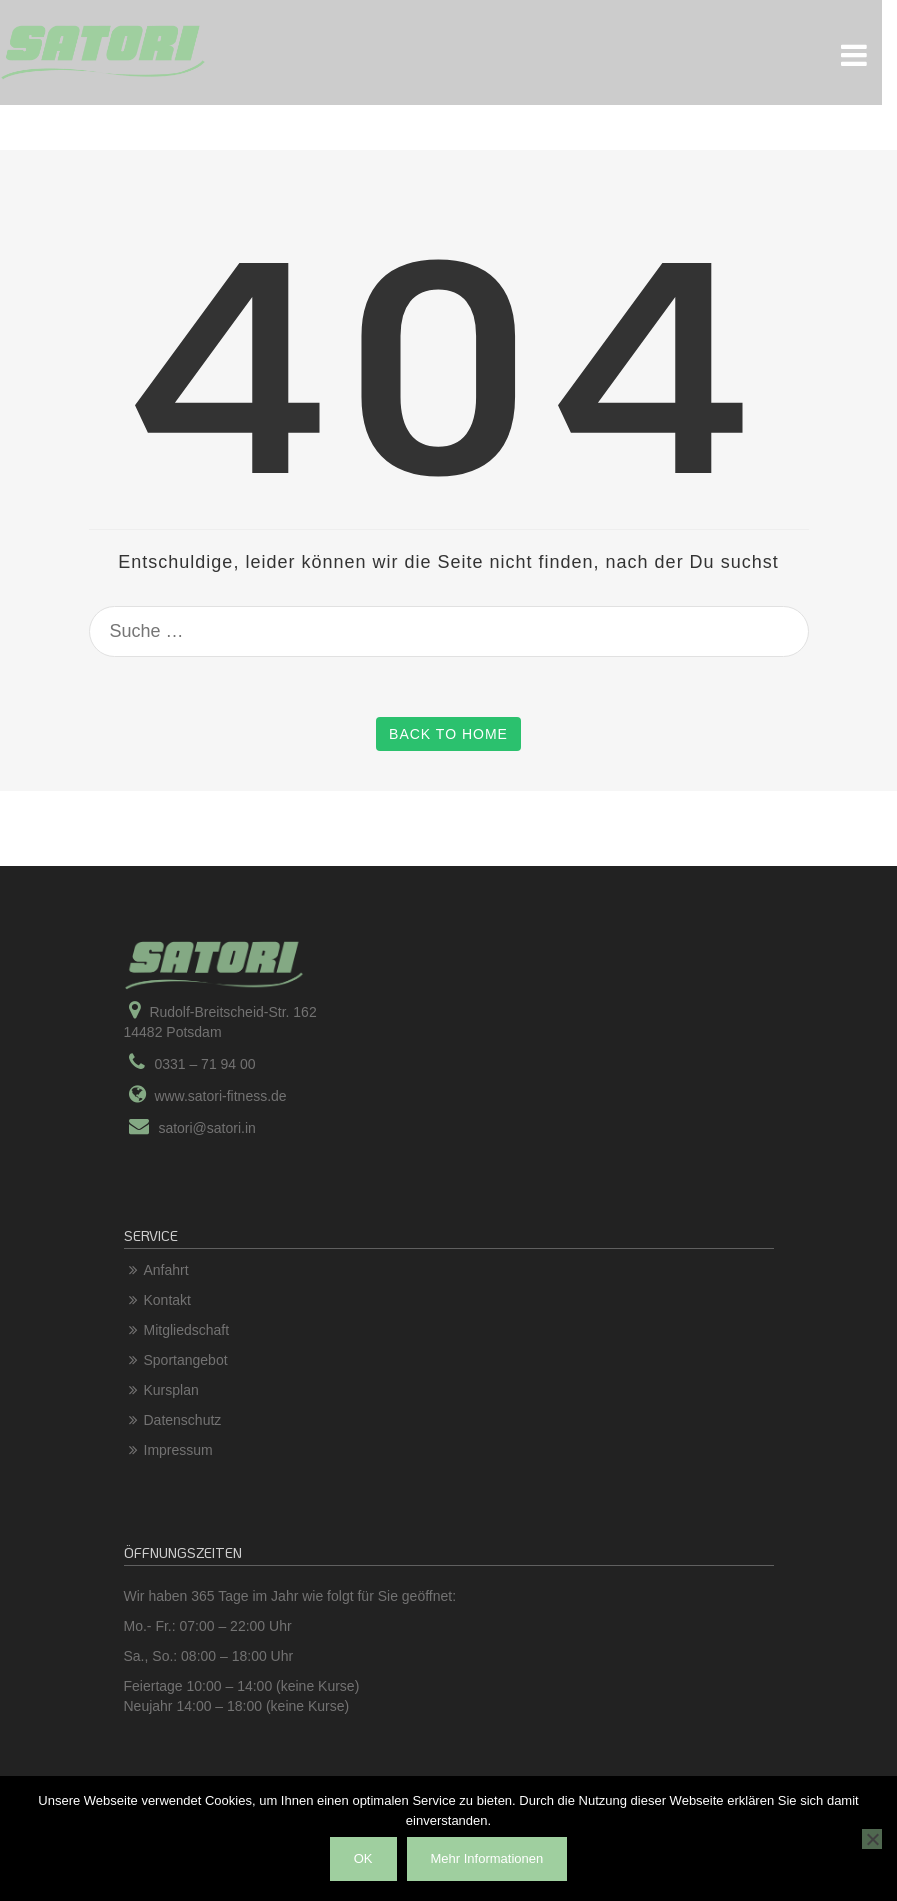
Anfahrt (166, 1270)
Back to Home (448, 734)
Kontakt (167, 1300)
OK (363, 1858)
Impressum (178, 1450)
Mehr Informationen (487, 1858)
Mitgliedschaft (187, 1330)
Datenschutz (183, 1420)
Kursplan (171, 1390)
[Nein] (872, 1839)
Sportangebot (186, 1360)
